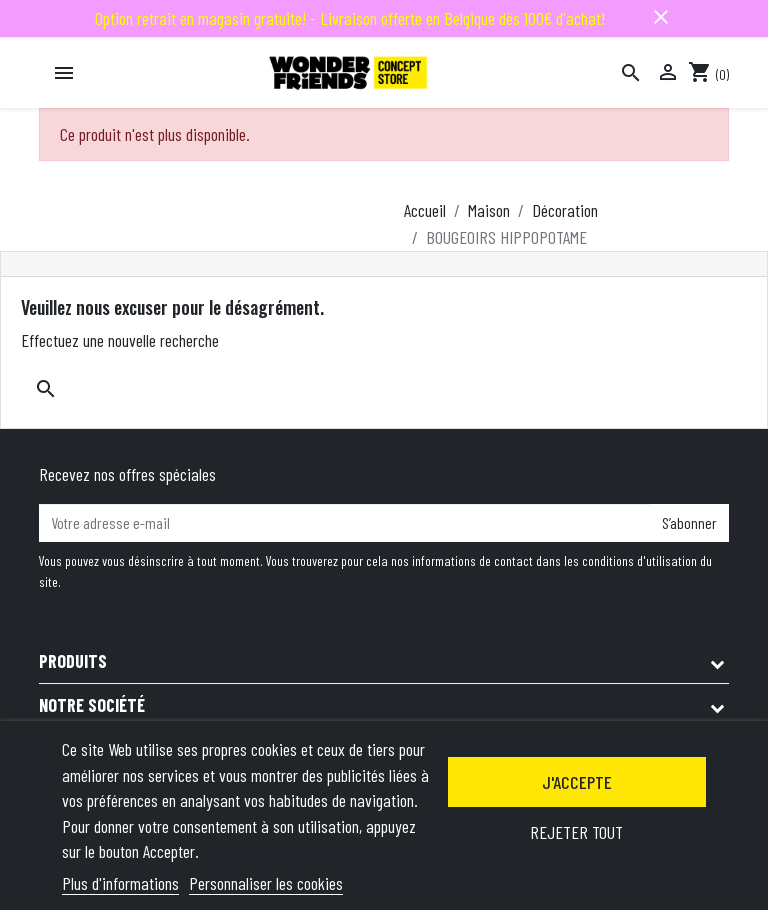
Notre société (92, 705)
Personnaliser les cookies (266, 883)
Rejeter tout (576, 832)
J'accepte (577, 782)
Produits (73, 661)
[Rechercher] (631, 73)
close (661, 17)
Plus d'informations (120, 883)
